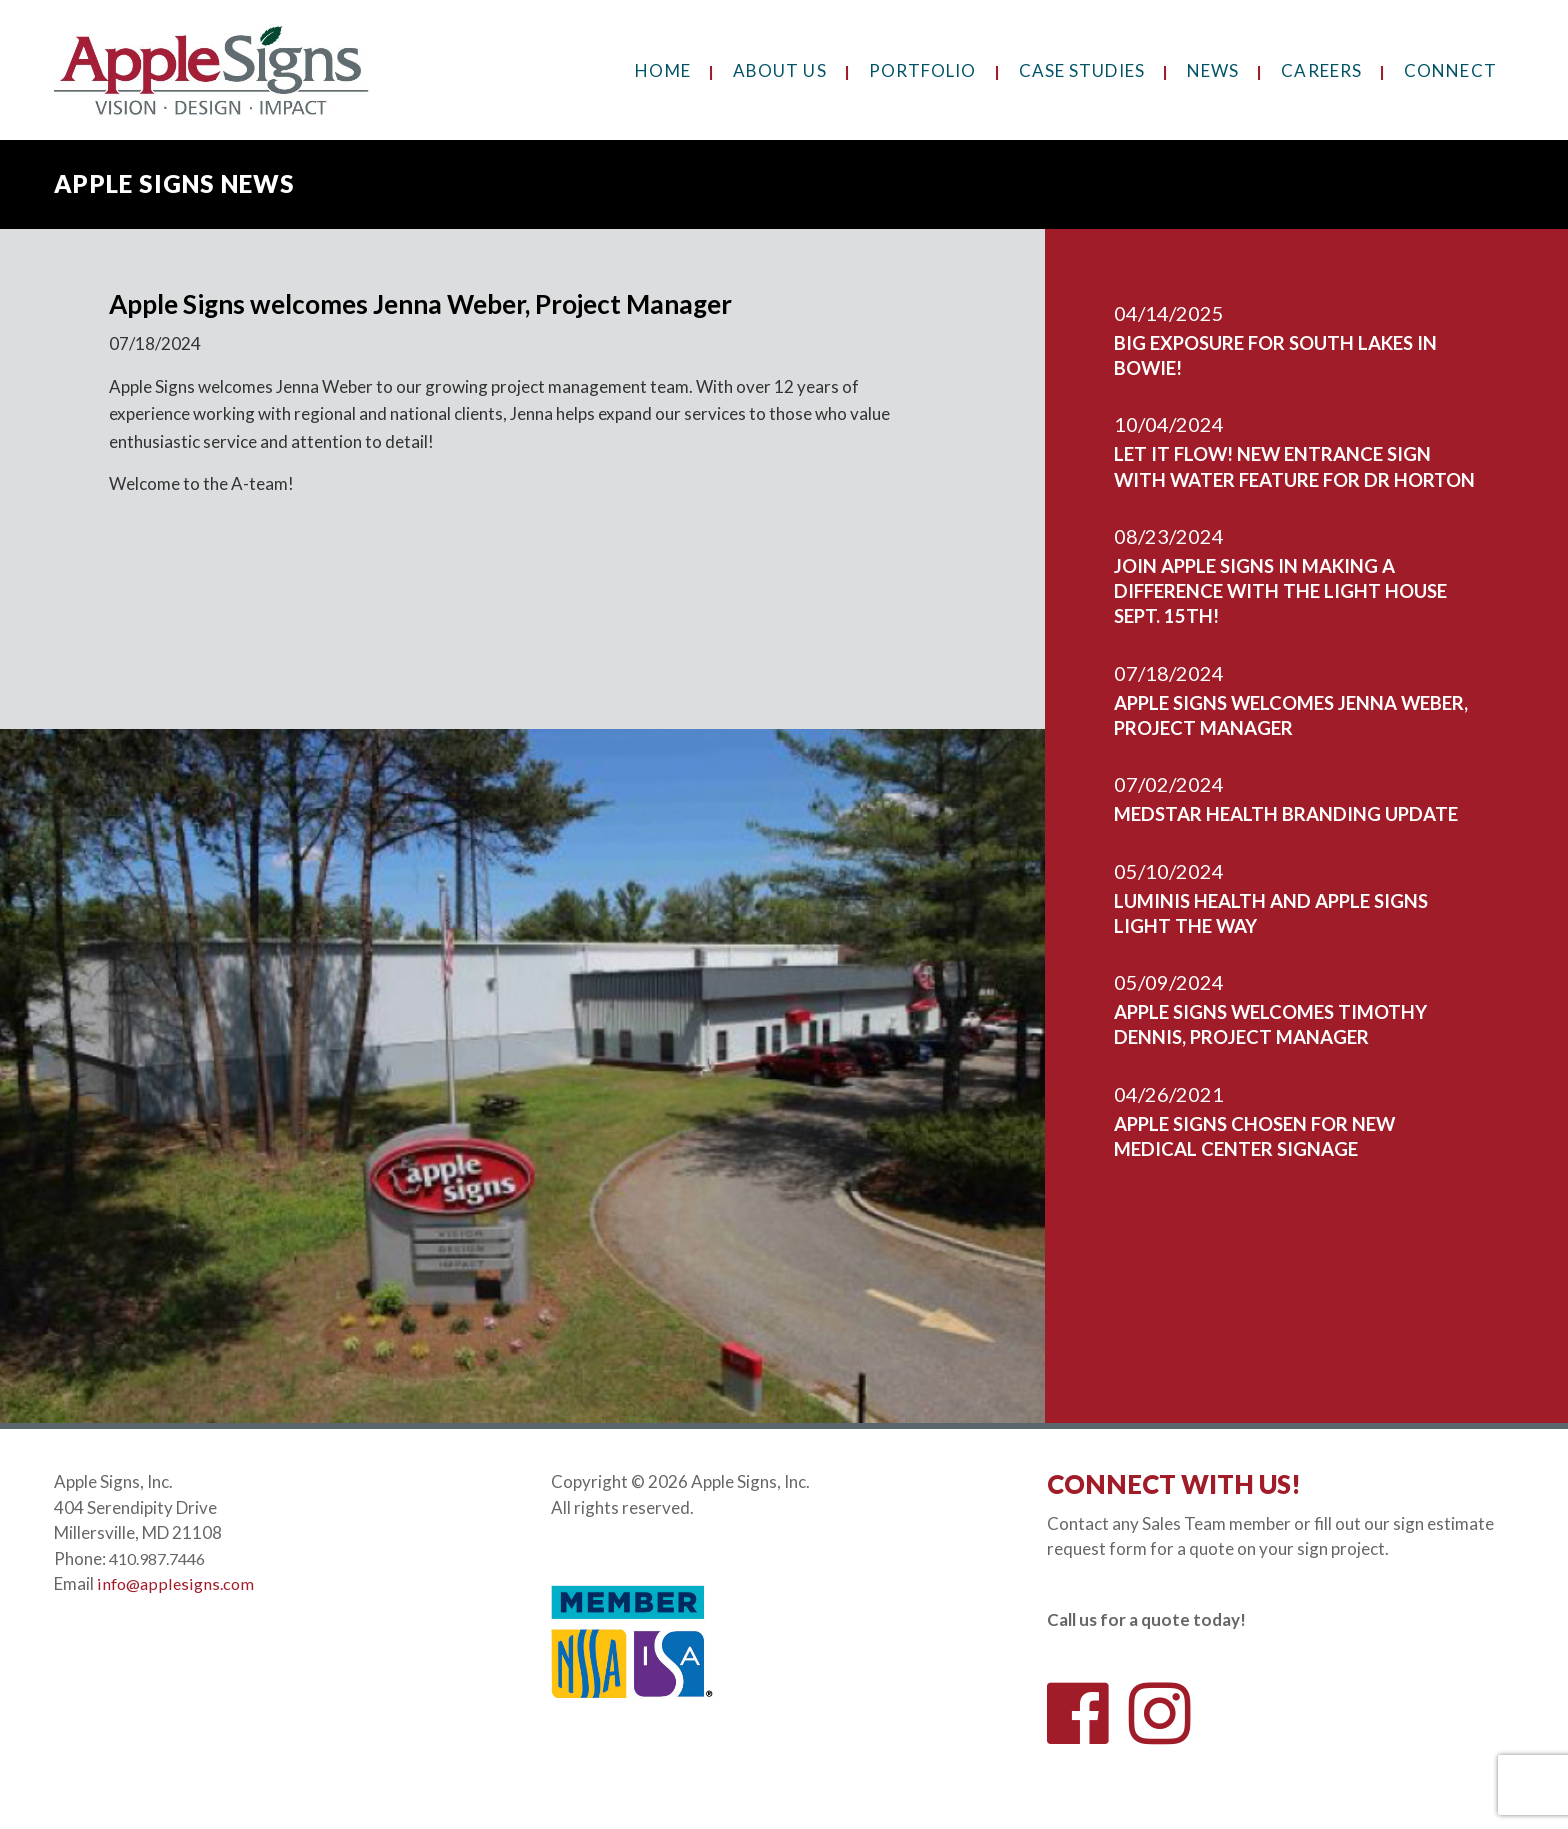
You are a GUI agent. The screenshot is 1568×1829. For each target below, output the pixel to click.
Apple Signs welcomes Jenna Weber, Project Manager (1278, 738)
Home (662, 71)
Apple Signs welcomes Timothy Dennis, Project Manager (1293, 1072)
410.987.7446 (163, 1558)
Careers (1321, 71)
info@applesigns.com (177, 1583)
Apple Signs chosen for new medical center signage (1276, 1184)
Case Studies (1082, 71)
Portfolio (923, 71)
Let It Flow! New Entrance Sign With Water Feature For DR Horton (1296, 477)
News (1213, 71)
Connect (1450, 71)
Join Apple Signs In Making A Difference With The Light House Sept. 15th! (1277, 614)
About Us (780, 71)
